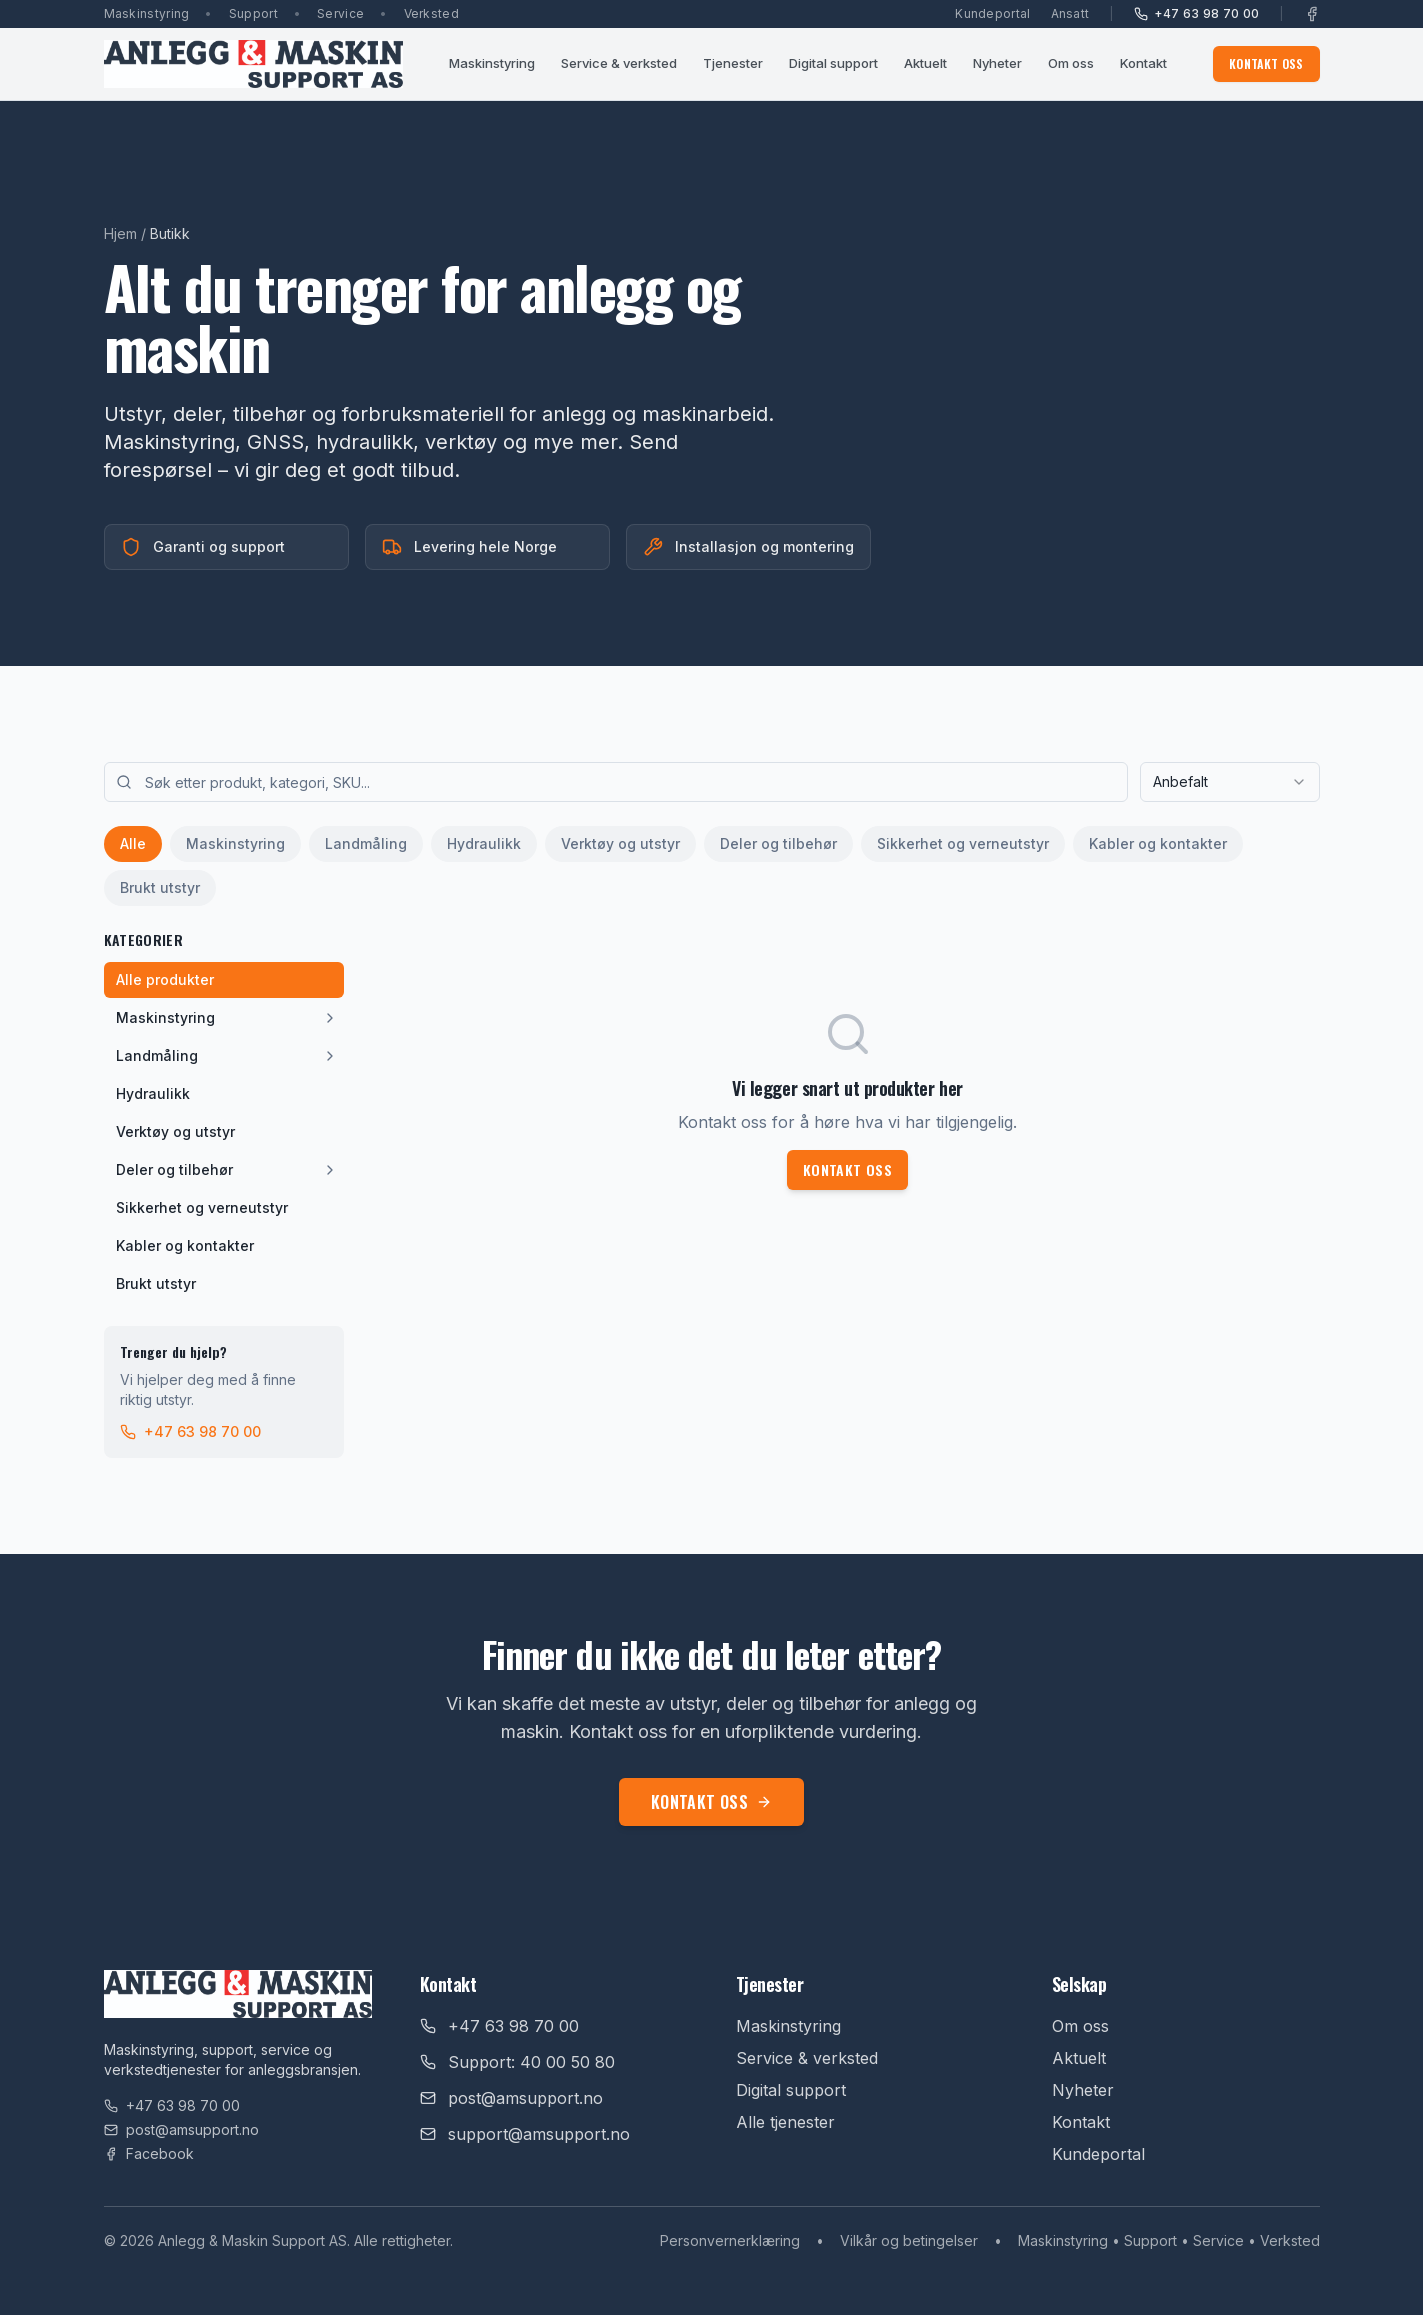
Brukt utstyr (160, 887)
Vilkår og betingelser (909, 2240)
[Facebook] (1312, 14)
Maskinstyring (492, 63)
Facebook (149, 2153)
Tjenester (733, 63)
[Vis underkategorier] (330, 1018)
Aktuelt (925, 63)
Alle (133, 843)
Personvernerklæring (730, 2240)
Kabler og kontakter (1158, 843)
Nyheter (997, 63)
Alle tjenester (785, 2122)
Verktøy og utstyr (620, 843)
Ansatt (1070, 13)
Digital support (833, 63)
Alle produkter (165, 979)
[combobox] (1230, 782)
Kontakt (1143, 63)
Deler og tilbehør (778, 843)
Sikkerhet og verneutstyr (963, 843)
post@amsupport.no (181, 2129)
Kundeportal (992, 13)
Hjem (120, 233)
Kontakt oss (1266, 63)
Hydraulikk (484, 843)
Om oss (1071, 63)
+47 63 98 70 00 (1197, 13)
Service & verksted (619, 63)
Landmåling (366, 843)
